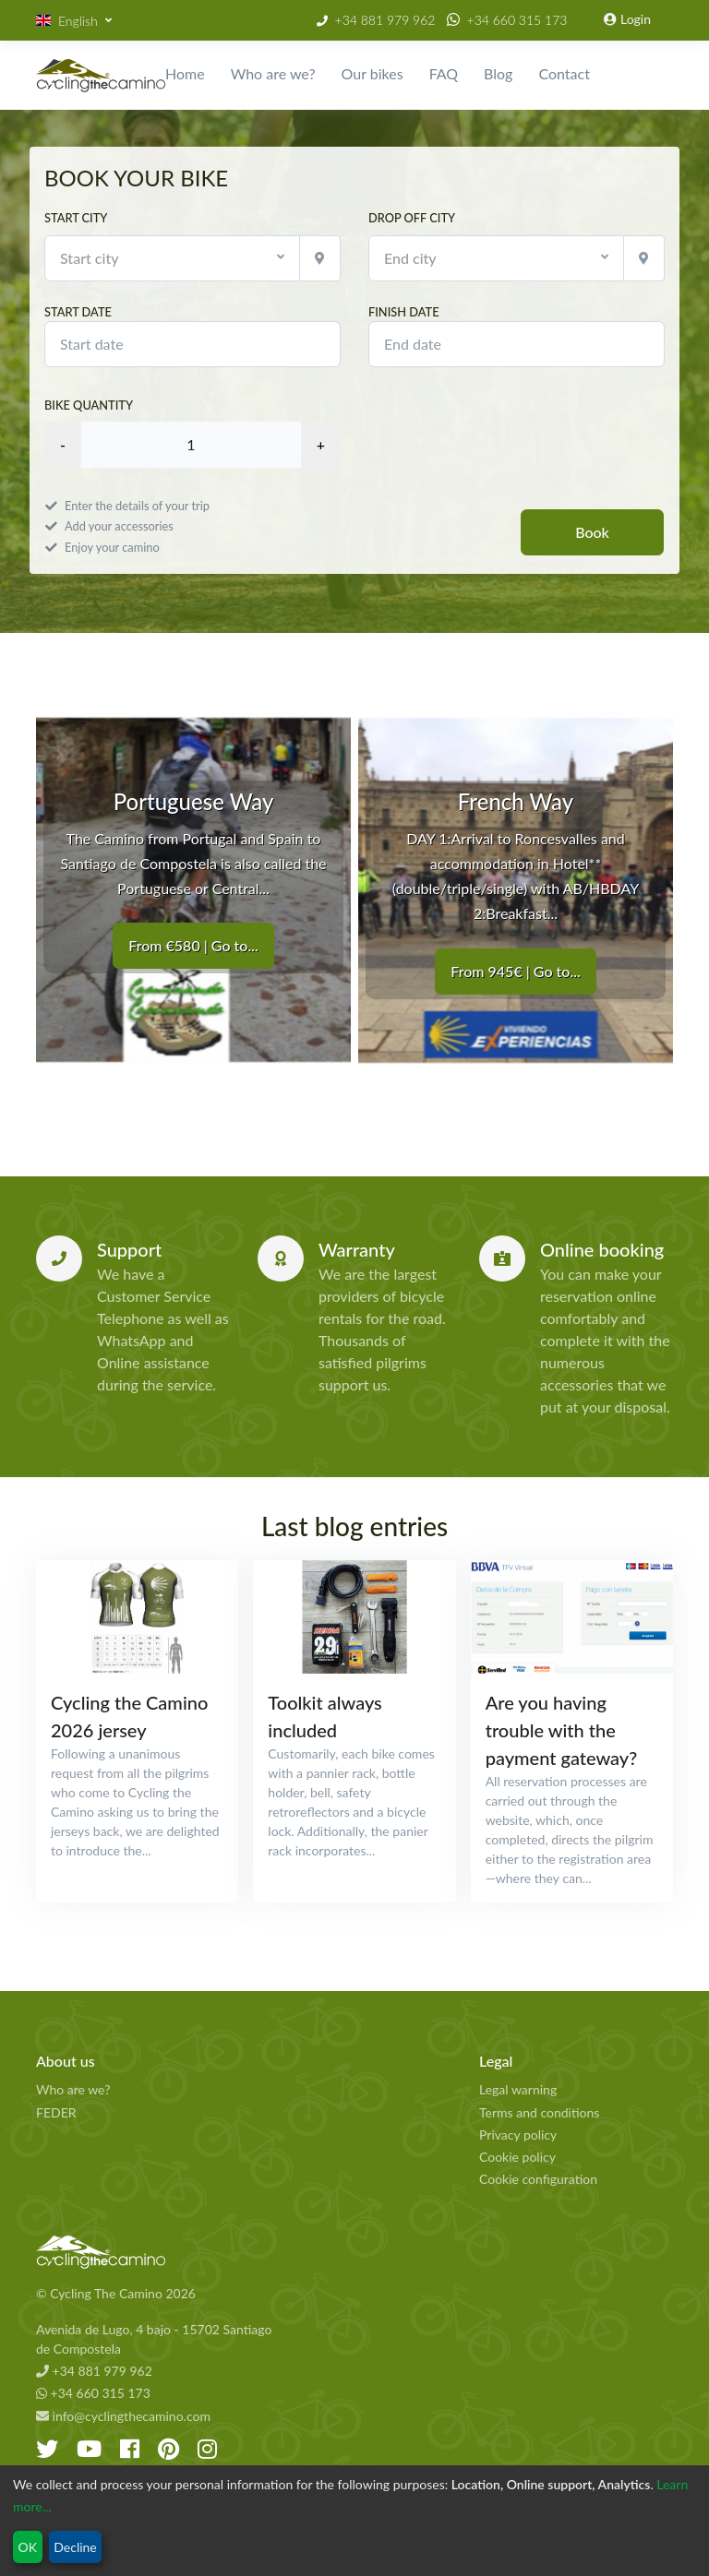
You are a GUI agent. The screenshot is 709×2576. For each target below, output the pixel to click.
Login (627, 19)
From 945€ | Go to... (515, 971)
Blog (498, 73)
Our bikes (372, 73)
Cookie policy (517, 2157)
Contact (563, 73)
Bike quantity (88, 405)
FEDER (56, 2112)
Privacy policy (518, 2134)
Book (592, 532)
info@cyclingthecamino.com (123, 2416)
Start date (192, 335)
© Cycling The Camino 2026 (116, 2293)
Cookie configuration (538, 2179)
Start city (75, 217)
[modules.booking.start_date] (192, 344)
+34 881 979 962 (385, 20)
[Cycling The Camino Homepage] (160, 2252)
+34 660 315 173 (517, 20)
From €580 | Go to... (193, 946)
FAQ (443, 73)
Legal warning (518, 2089)
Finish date (516, 335)
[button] (74, 20)
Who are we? (273, 73)
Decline (75, 2547)
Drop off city (411, 217)
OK (27, 2547)
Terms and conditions (539, 2112)
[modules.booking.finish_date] (516, 344)
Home (185, 73)
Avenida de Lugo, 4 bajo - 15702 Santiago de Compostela (153, 2338)
